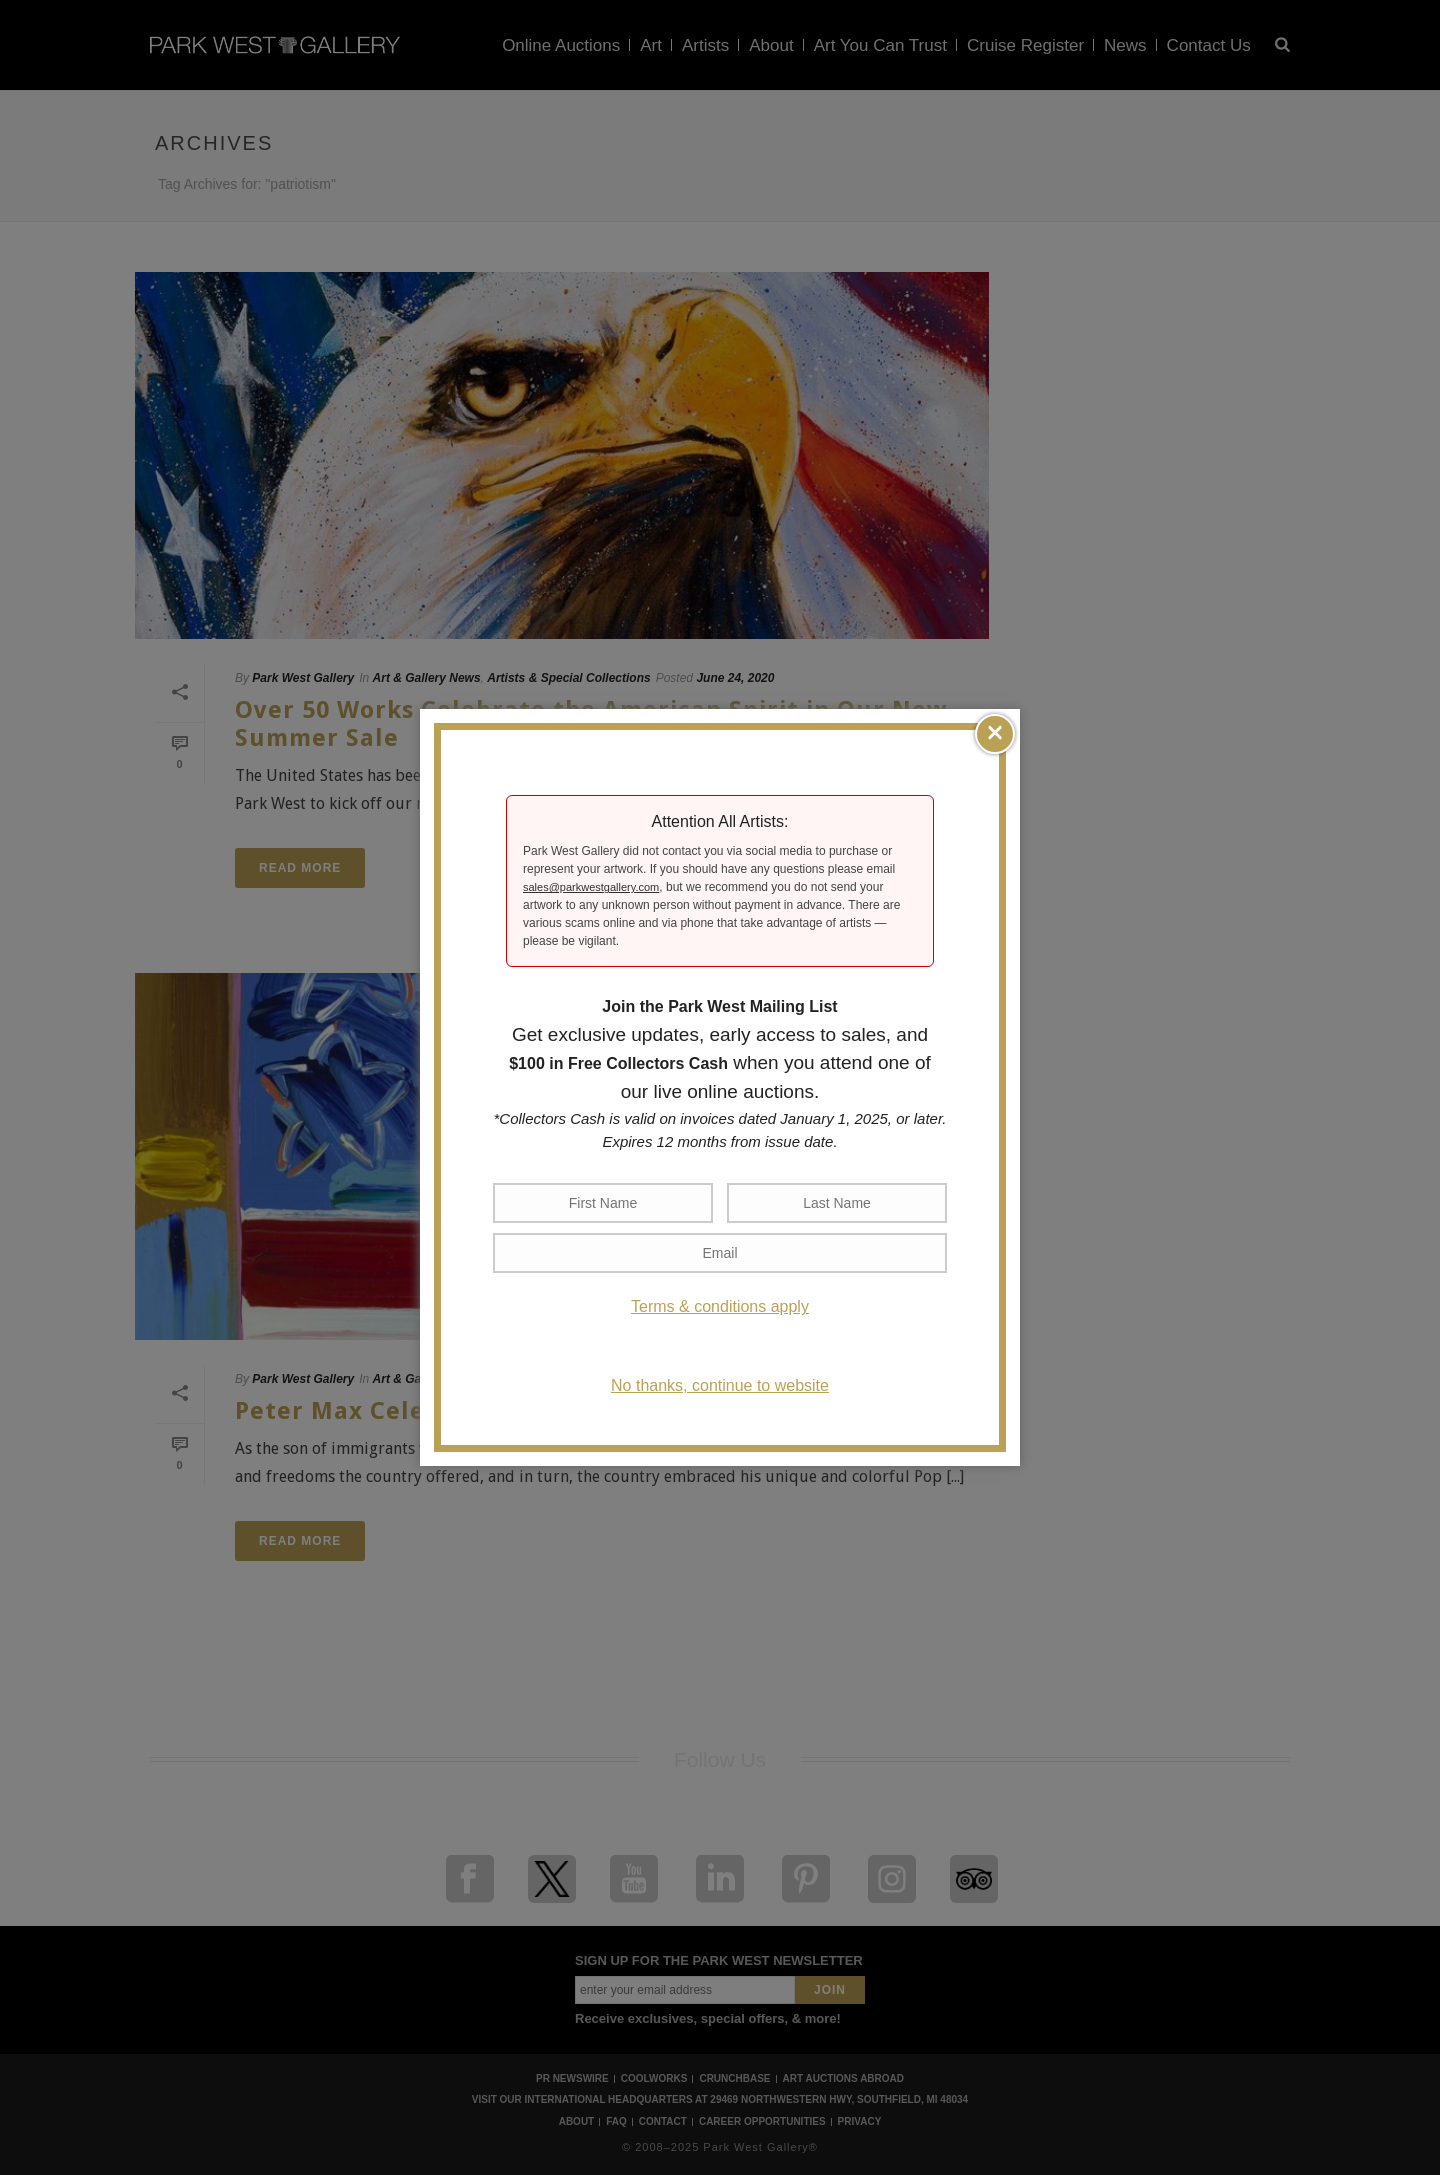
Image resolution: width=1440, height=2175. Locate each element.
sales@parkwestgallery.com (591, 887)
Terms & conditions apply (720, 1306)
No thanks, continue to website (720, 1385)
